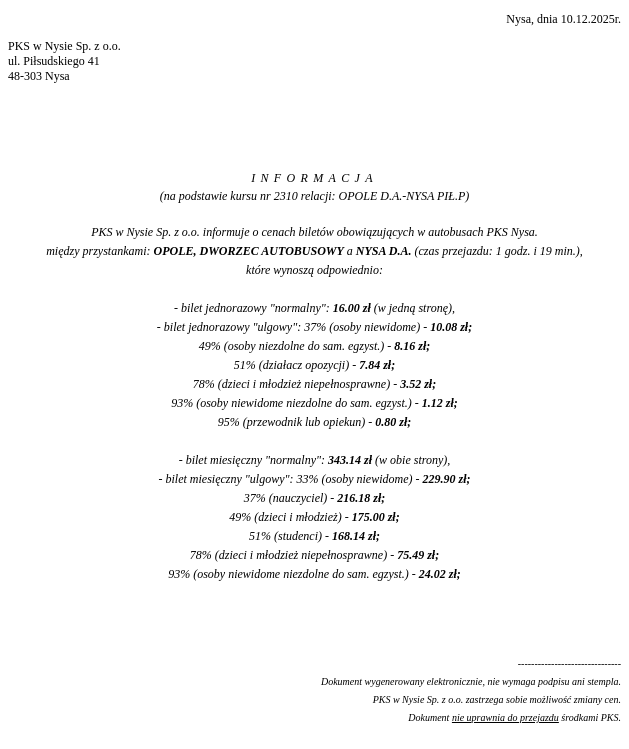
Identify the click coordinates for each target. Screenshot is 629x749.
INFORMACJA (314, 178)
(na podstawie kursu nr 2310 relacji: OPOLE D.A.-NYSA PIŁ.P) (315, 196)
